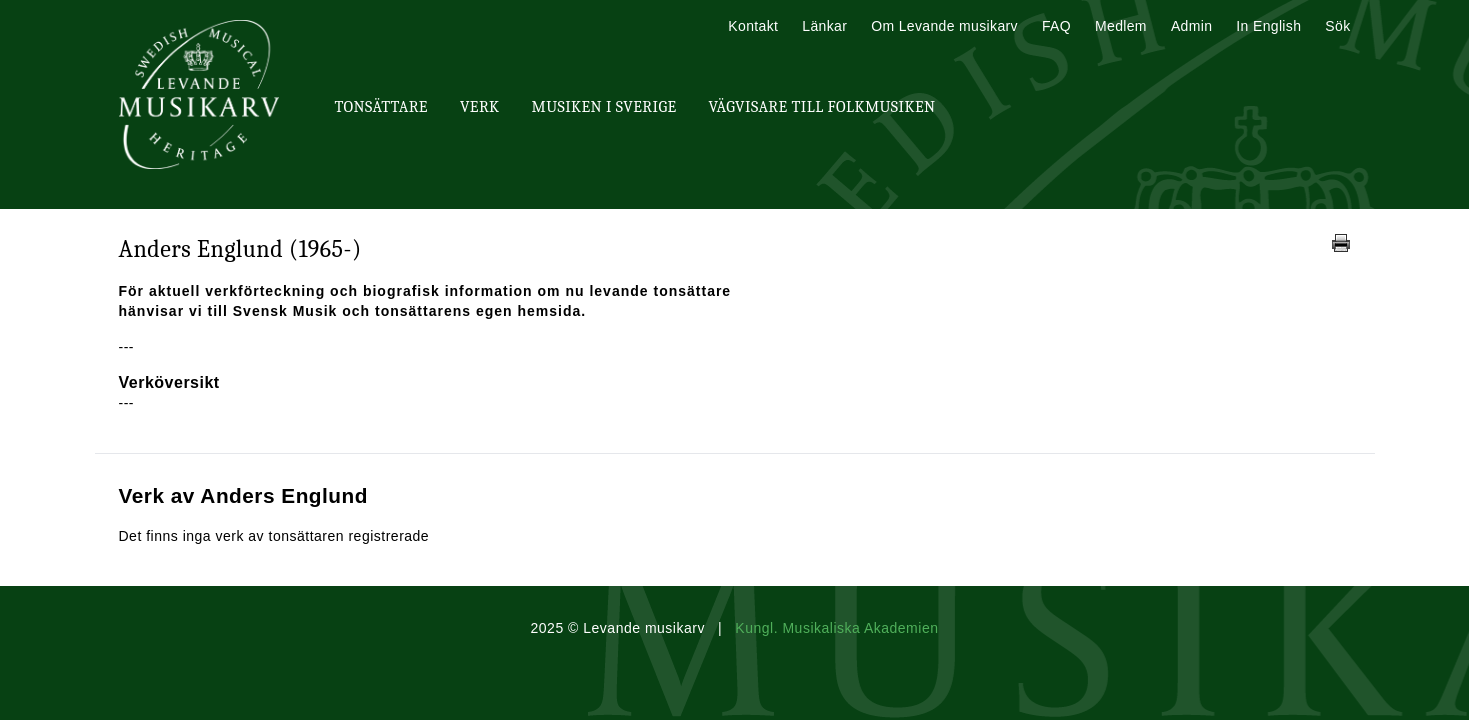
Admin (1191, 26)
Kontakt (753, 26)
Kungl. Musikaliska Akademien (836, 628)
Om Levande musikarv (944, 26)
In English (1268, 26)
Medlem (1121, 26)
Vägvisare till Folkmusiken (821, 107)
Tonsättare (381, 107)
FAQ (1056, 26)
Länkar (824, 26)
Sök (1337, 26)
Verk (480, 107)
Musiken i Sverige (604, 107)
